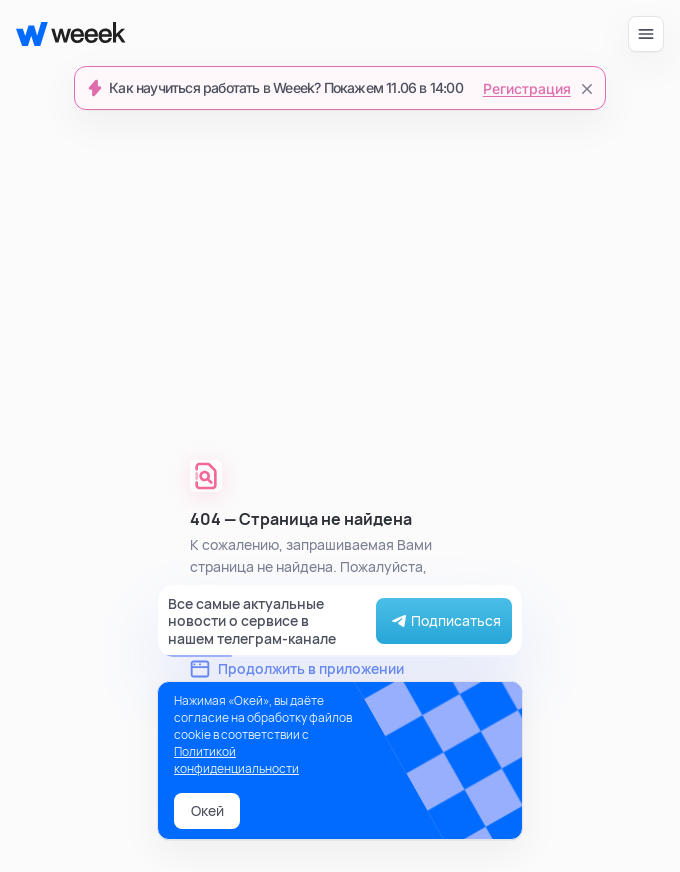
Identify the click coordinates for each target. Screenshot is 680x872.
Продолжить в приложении (297, 668)
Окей (207, 810)
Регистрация (527, 89)
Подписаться (444, 621)
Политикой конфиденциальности (236, 760)
